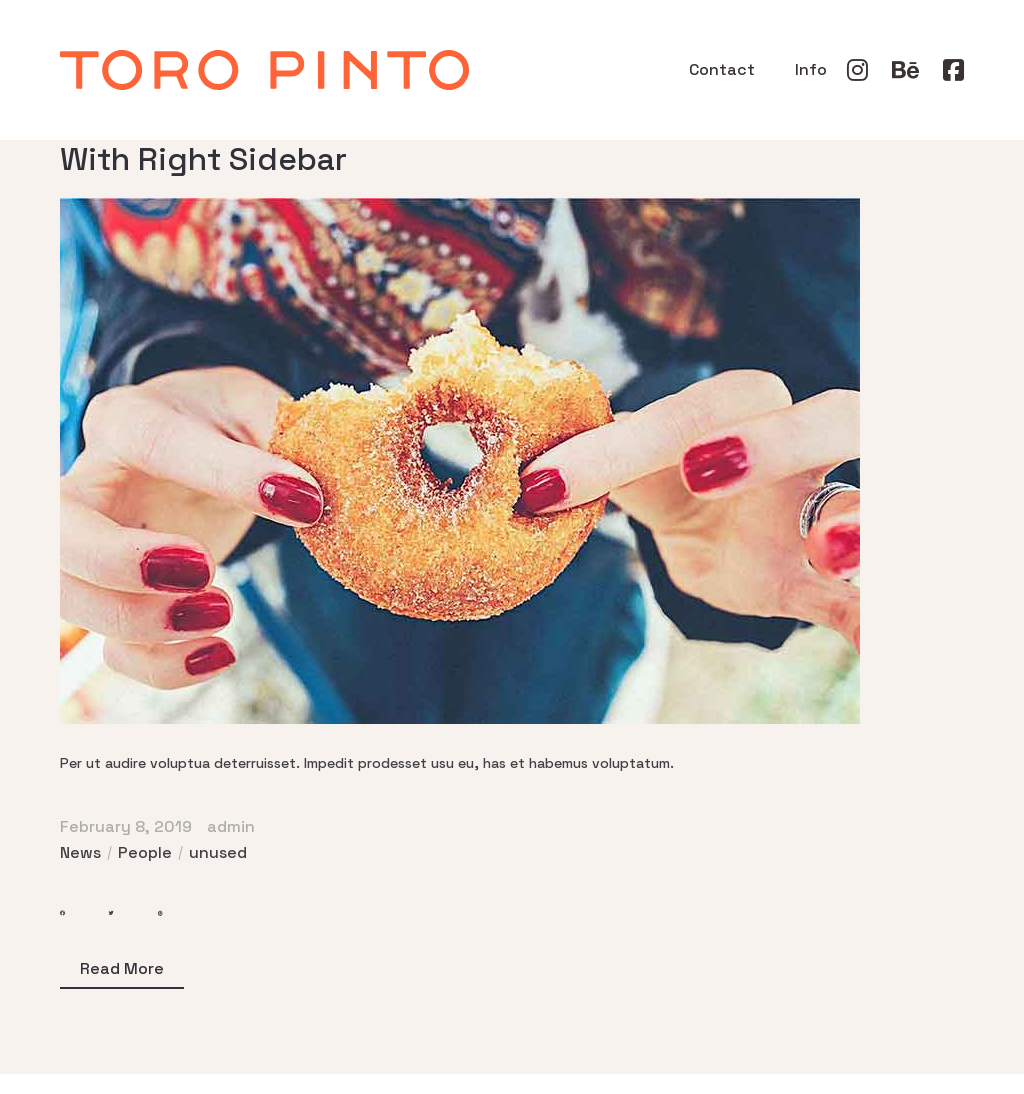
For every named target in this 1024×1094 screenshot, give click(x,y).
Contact (722, 70)
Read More (122, 968)
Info (811, 70)
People (145, 852)
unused (218, 852)
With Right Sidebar (203, 159)
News (80, 852)
